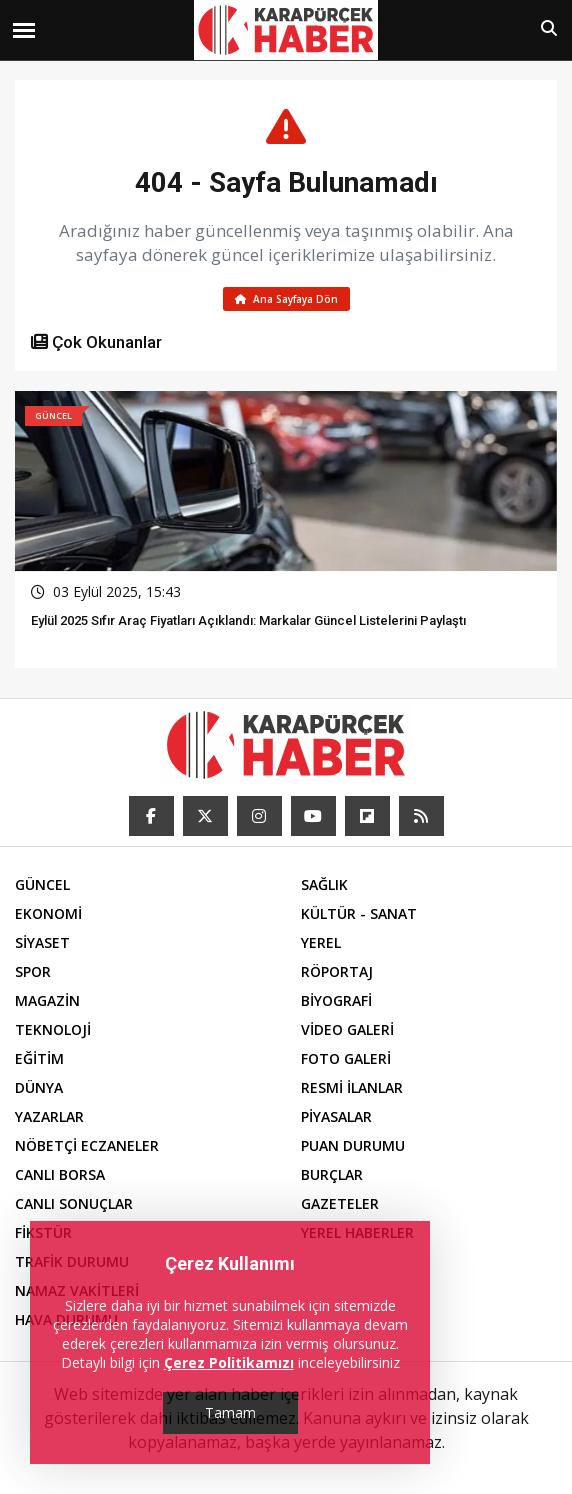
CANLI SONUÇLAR (74, 1203)
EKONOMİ (48, 913)
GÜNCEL (42, 884)
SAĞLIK (324, 884)
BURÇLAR (332, 1174)
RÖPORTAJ (337, 971)
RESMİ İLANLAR (352, 1087)
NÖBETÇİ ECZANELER (87, 1145)
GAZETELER (340, 1203)
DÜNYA (39, 1087)
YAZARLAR (49, 1116)
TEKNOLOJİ (53, 1029)
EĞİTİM (39, 1058)
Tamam (230, 1412)
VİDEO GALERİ (347, 1029)
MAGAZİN (47, 1000)
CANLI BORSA (60, 1174)
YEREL (321, 942)
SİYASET (42, 942)
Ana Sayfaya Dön (286, 299)
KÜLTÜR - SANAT (359, 913)
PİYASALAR (336, 1116)
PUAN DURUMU (353, 1145)
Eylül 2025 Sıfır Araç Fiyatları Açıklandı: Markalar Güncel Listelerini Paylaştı (248, 620)
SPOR (33, 971)
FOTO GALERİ (346, 1058)
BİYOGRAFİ (336, 1000)
